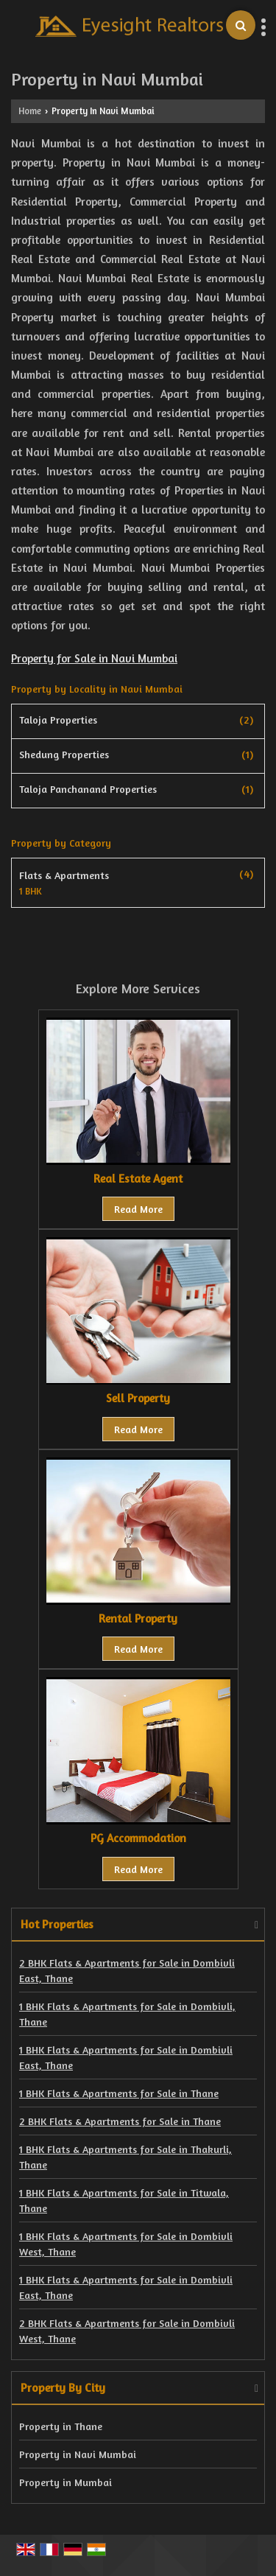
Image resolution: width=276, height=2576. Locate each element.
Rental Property (138, 1618)
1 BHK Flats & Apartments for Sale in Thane (119, 2093)
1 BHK (30, 891)
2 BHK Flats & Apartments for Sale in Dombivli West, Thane (127, 2331)
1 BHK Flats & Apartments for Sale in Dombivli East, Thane (126, 2057)
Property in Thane (60, 2426)
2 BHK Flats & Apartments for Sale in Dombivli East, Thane (127, 1970)
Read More (138, 1209)
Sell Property (138, 1398)
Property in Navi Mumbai (77, 2454)
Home (29, 110)
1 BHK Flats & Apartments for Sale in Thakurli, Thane (125, 2157)
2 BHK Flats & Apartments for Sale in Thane (120, 2121)
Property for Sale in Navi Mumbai (94, 658)
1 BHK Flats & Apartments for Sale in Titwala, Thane (124, 2200)
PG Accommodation (138, 1838)
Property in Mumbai (65, 2482)
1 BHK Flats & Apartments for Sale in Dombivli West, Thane (126, 2244)
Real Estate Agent (138, 1179)
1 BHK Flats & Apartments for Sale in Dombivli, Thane (127, 2014)
